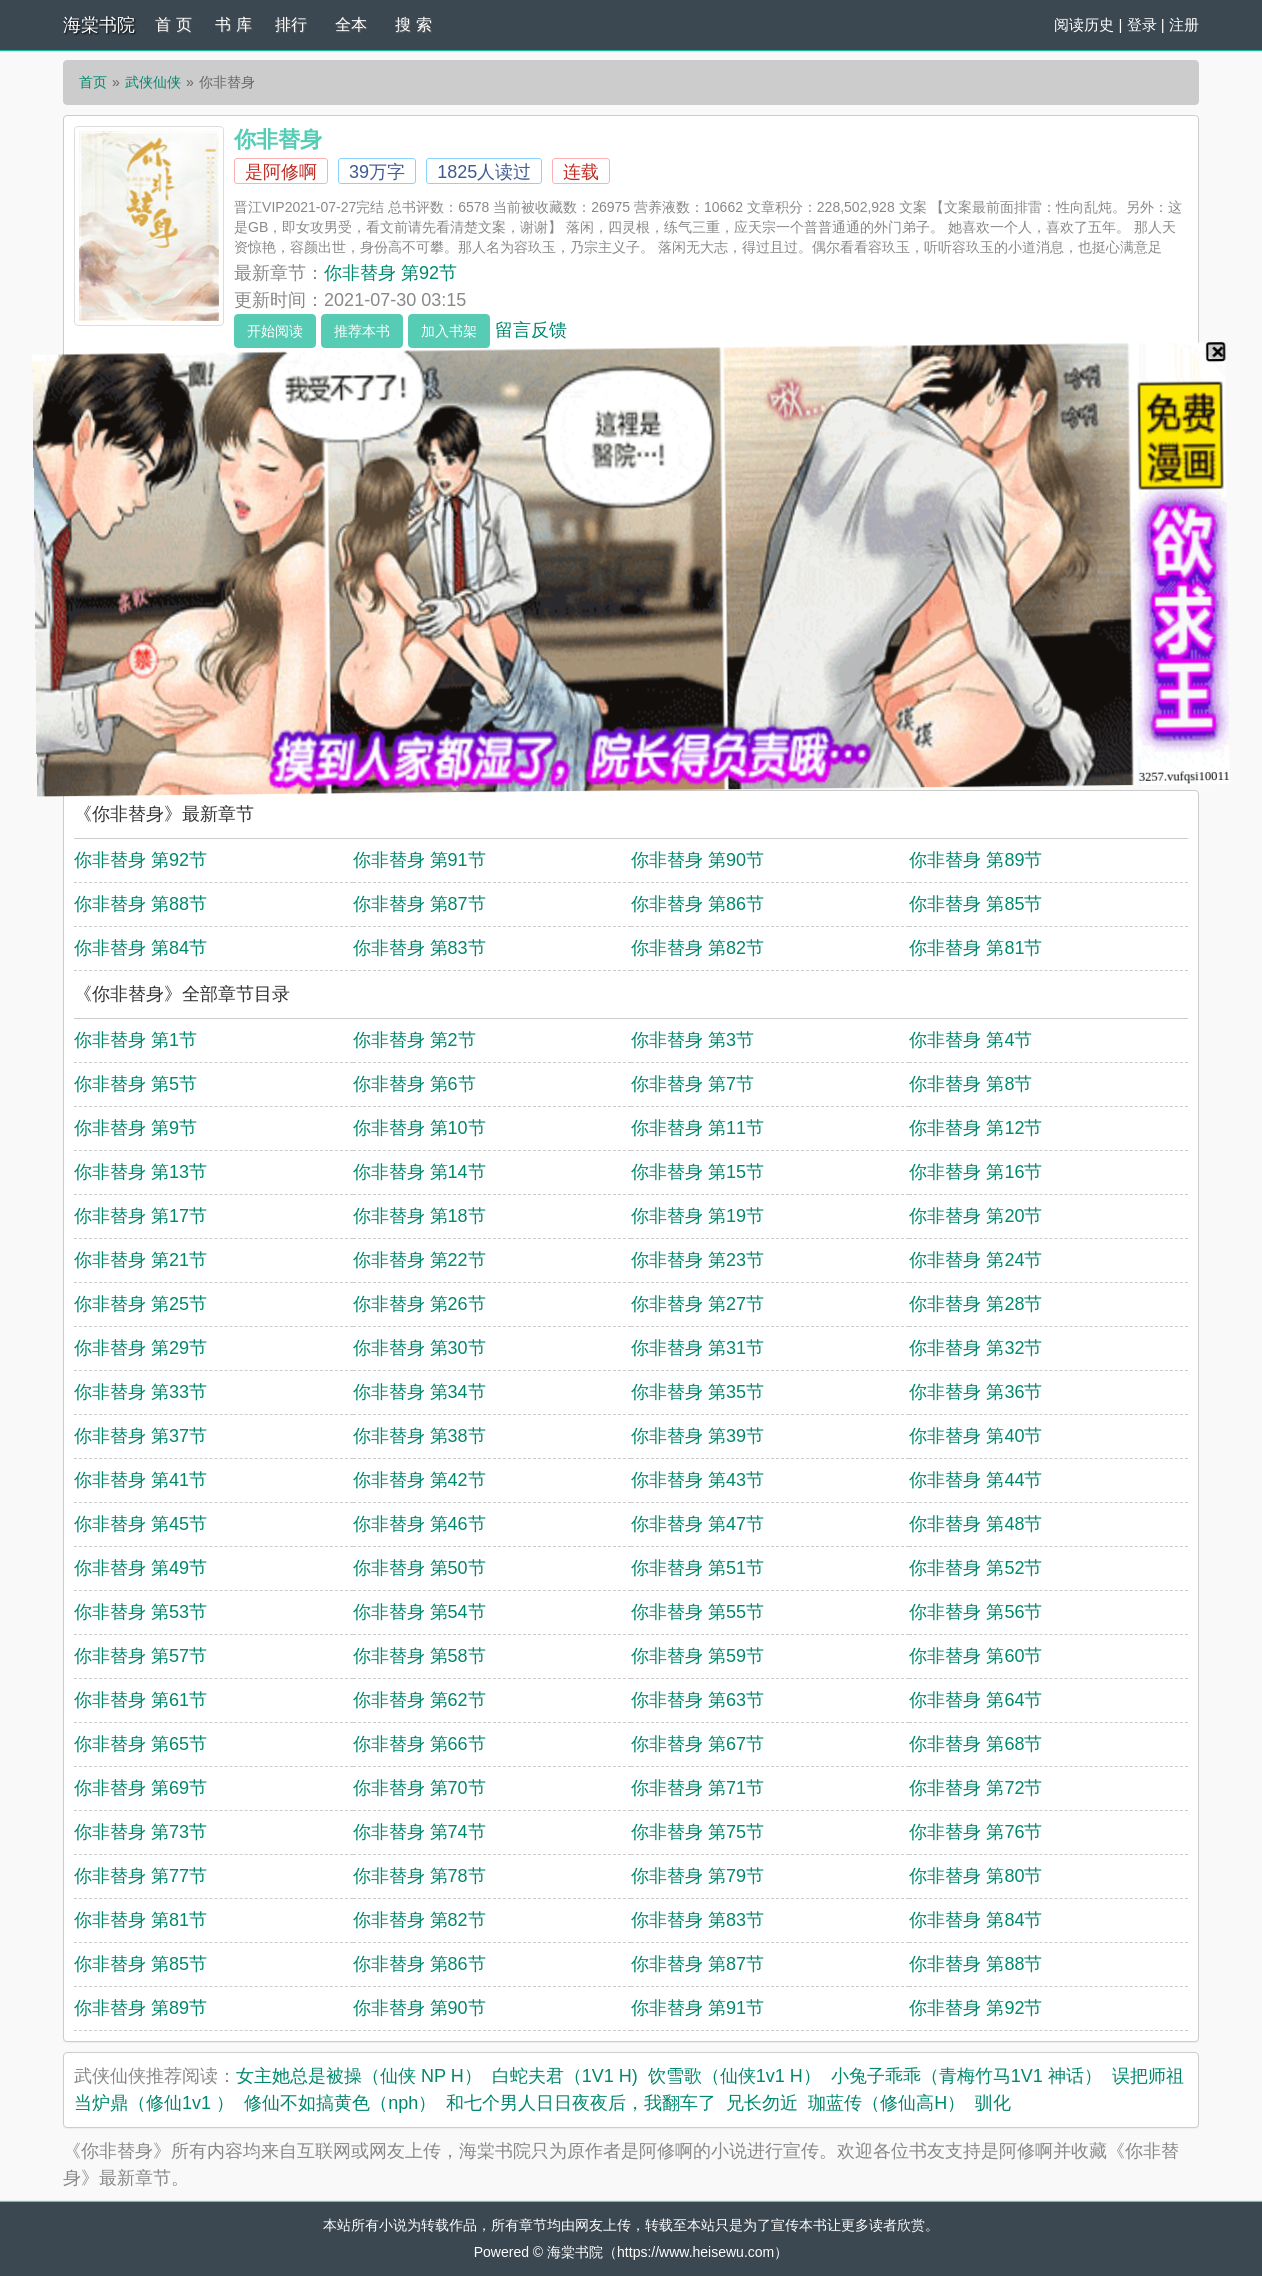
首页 (93, 82)
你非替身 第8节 (970, 1084)
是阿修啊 (281, 172)
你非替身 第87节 (419, 904)
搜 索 (413, 24)
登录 (1142, 24)
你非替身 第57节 (140, 1656)
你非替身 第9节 (135, 1128)
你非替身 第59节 (697, 1656)
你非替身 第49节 (140, 1568)
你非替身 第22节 (419, 1260)
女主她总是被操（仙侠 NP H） (359, 2076)
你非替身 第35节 (697, 1392)
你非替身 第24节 (975, 1260)
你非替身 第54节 (419, 1612)
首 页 (173, 24)
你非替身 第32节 (975, 1348)
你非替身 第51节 (697, 1568)
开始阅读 (275, 331)
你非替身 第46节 (419, 1524)
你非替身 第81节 (975, 948)
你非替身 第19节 (697, 1216)
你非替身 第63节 (697, 1700)
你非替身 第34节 (419, 1392)
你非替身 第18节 (419, 1216)
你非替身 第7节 (692, 1084)
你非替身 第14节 (419, 1172)
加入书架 (449, 331)
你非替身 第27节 (697, 1304)
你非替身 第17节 (140, 1216)
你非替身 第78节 (419, 1876)
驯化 (993, 2103)
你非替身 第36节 (975, 1392)
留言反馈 (531, 330)
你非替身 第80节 (975, 1876)
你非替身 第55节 (697, 1612)
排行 (291, 24)
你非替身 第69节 (140, 1788)
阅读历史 (1084, 24)
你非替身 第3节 (692, 1040)
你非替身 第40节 (975, 1436)
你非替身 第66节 (419, 1744)
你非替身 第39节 (697, 1436)
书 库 (233, 24)
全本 (351, 24)
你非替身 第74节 (419, 1832)
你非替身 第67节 (697, 1744)
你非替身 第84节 (140, 948)
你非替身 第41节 (140, 1480)
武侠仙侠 (153, 82)
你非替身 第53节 (140, 1612)
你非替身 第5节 (135, 1084)
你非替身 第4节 (970, 1040)
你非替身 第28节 (975, 1304)
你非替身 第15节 (697, 1172)
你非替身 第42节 (419, 1480)
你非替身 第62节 (419, 1700)
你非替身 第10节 (419, 1128)
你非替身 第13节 (140, 1172)
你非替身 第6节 (414, 1084)
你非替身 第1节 (135, 1040)
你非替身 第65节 (140, 1744)
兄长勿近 (762, 2103)
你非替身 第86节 (697, 904)
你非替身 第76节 (975, 1832)
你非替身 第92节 (390, 273)
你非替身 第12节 (975, 1128)
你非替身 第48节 (975, 1524)
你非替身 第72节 (975, 1788)
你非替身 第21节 (140, 1260)
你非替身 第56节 (975, 1612)
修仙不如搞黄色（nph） (340, 2103)
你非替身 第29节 (140, 1348)
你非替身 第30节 (419, 1348)
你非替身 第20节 (975, 1216)
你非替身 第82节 (697, 948)
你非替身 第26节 (419, 1304)
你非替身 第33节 (140, 1392)
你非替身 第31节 (697, 1348)
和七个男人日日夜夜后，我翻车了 (581, 2103)
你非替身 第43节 (697, 1480)
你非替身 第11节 (697, 1128)
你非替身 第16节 (975, 1172)
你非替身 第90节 (697, 860)
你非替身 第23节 (697, 1260)
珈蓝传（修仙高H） (886, 2103)
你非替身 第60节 (975, 1656)
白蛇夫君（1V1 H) (565, 2076)
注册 (1184, 24)
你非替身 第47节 (697, 1524)
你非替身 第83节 (419, 948)
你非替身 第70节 (419, 1788)
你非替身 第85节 (975, 904)
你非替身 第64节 (975, 1700)
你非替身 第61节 (140, 1700)
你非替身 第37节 (140, 1436)
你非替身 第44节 (975, 1480)
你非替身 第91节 (419, 860)
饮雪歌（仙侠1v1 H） (734, 2076)
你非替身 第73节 (140, 1832)
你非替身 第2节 (414, 1040)
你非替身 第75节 (697, 1832)
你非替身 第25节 (140, 1304)
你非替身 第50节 (419, 1568)
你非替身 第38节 (419, 1436)
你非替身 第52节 (975, 1568)
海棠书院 (99, 25)
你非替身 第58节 (419, 1656)
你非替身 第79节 (697, 1876)
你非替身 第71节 (697, 1788)
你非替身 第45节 (140, 1524)
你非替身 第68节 (975, 1744)
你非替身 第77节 (140, 1876)
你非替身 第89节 (975, 860)
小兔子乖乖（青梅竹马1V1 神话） (966, 2076)
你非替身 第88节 (140, 904)
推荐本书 (362, 331)
